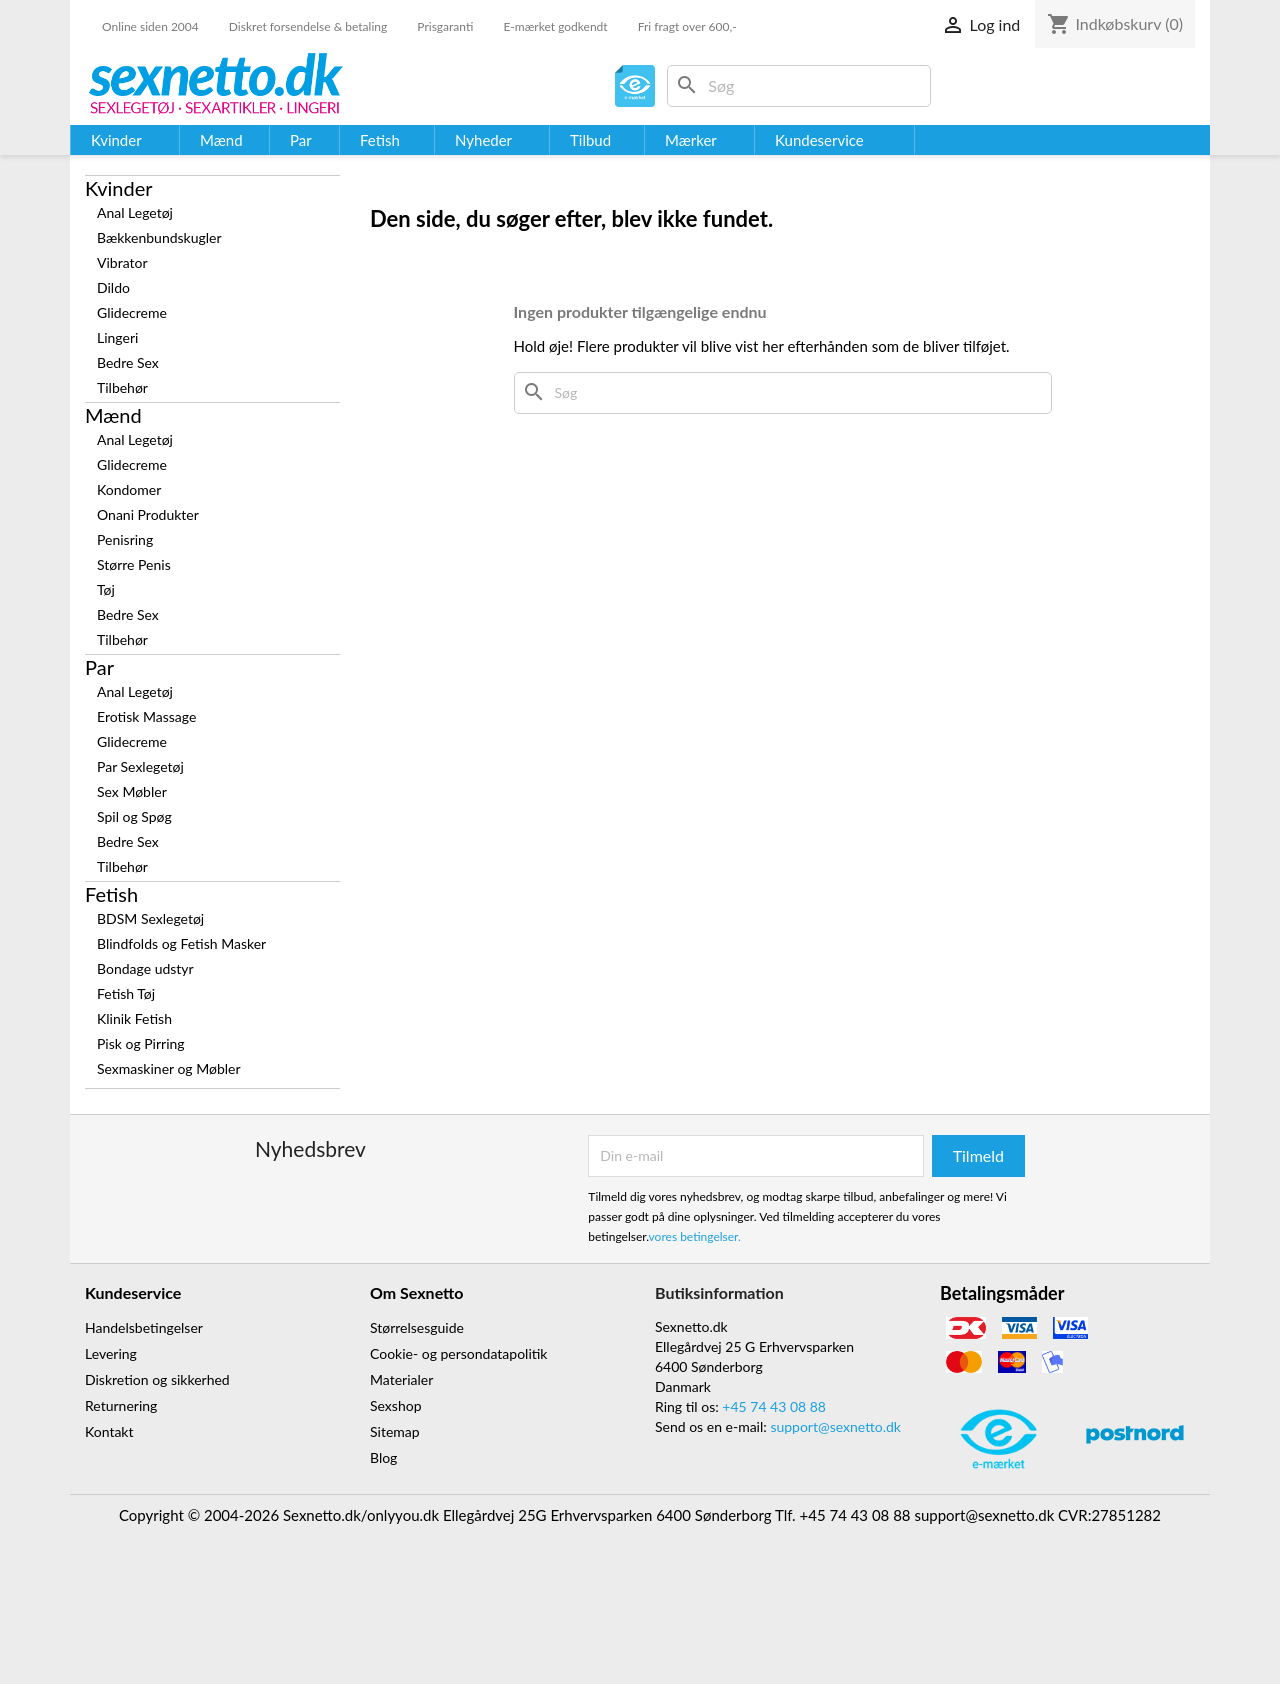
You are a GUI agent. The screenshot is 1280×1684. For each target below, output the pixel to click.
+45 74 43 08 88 (774, 1406)
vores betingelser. (695, 1236)
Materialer (401, 1379)
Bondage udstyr (145, 968)
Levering (111, 1353)
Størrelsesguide (417, 1327)
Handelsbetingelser (144, 1327)
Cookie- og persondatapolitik (458, 1353)
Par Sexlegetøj (140, 766)
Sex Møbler (132, 791)
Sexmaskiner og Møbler (169, 1068)
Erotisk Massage (146, 716)
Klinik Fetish (134, 1018)
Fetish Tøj (126, 993)
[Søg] (799, 86)
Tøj (106, 589)
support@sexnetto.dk (835, 1426)
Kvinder (119, 188)
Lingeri (117, 337)
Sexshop (396, 1405)
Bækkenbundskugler (159, 237)
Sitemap (395, 1431)
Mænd (113, 415)
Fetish (111, 894)
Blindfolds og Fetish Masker (181, 943)
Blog (383, 1457)
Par (99, 667)
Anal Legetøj (135, 212)
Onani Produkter (148, 514)
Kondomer (129, 489)
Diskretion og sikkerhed (157, 1379)
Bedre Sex (128, 362)
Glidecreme (132, 312)
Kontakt (109, 1431)
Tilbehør (122, 387)
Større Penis (134, 564)
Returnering (121, 1405)
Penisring (125, 539)
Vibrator (122, 262)
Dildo (113, 287)
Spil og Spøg (134, 816)
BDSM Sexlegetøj (150, 918)
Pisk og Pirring (141, 1043)
